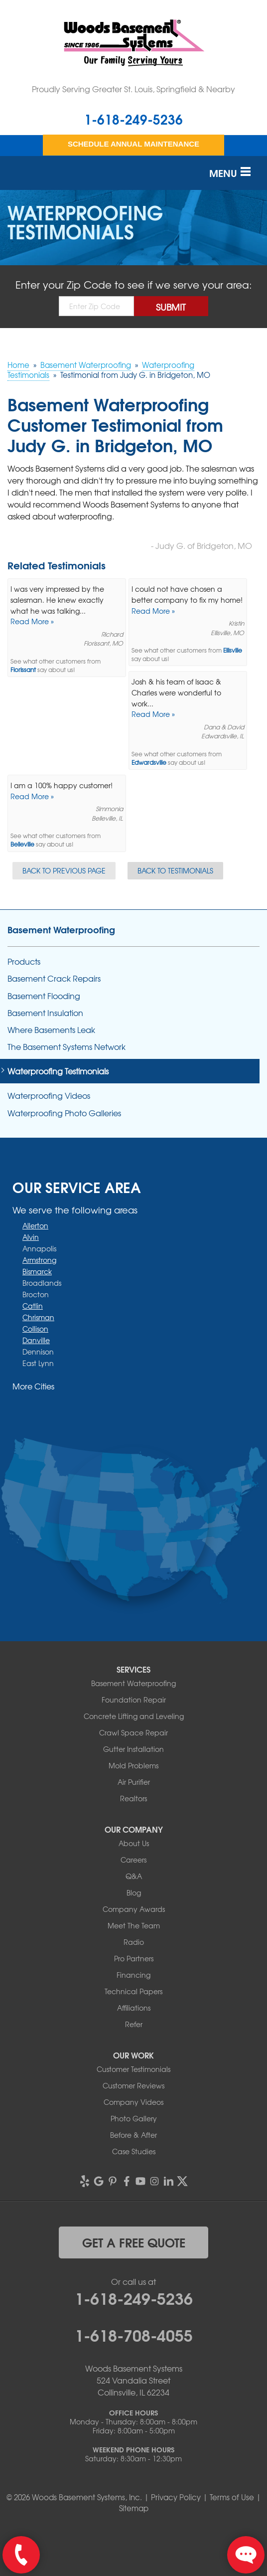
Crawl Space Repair (133, 1732)
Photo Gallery (134, 2118)
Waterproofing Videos (48, 1095)
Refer (133, 2024)
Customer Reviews (133, 2085)
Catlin (32, 1306)
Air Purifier (134, 1782)
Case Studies (133, 2151)
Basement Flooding (43, 996)
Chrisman (38, 1317)
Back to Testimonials (175, 870)
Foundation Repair (134, 1700)
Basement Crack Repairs (54, 978)
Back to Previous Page (64, 870)
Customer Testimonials (133, 2069)
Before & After (133, 2135)
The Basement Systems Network (66, 1046)
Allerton (35, 1225)
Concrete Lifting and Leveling (134, 1716)
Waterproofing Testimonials (58, 1071)
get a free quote (133, 2242)
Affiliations (133, 2008)
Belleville (22, 844)
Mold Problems (133, 1765)
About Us (134, 1843)
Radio (134, 1942)
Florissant (23, 670)
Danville (36, 1340)
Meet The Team (134, 1925)
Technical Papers (133, 1991)
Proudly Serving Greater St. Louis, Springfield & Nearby (133, 89)
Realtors (133, 1798)
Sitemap (133, 2508)
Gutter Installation (133, 1749)
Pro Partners (133, 1958)
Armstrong (39, 1260)
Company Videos (133, 2102)
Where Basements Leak (51, 1029)
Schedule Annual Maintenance (133, 144)
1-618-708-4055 (134, 2334)
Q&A (134, 1876)
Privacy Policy (176, 2497)
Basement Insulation (45, 1013)
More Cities (33, 1386)
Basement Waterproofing (61, 929)
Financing (133, 1975)
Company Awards (134, 1909)
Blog (134, 1892)
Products (23, 961)
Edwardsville (149, 762)
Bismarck (37, 1271)
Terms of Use (232, 2497)
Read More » (32, 621)
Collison (35, 1329)
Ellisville (232, 650)
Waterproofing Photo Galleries (64, 1113)
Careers (133, 1860)
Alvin (30, 1237)
